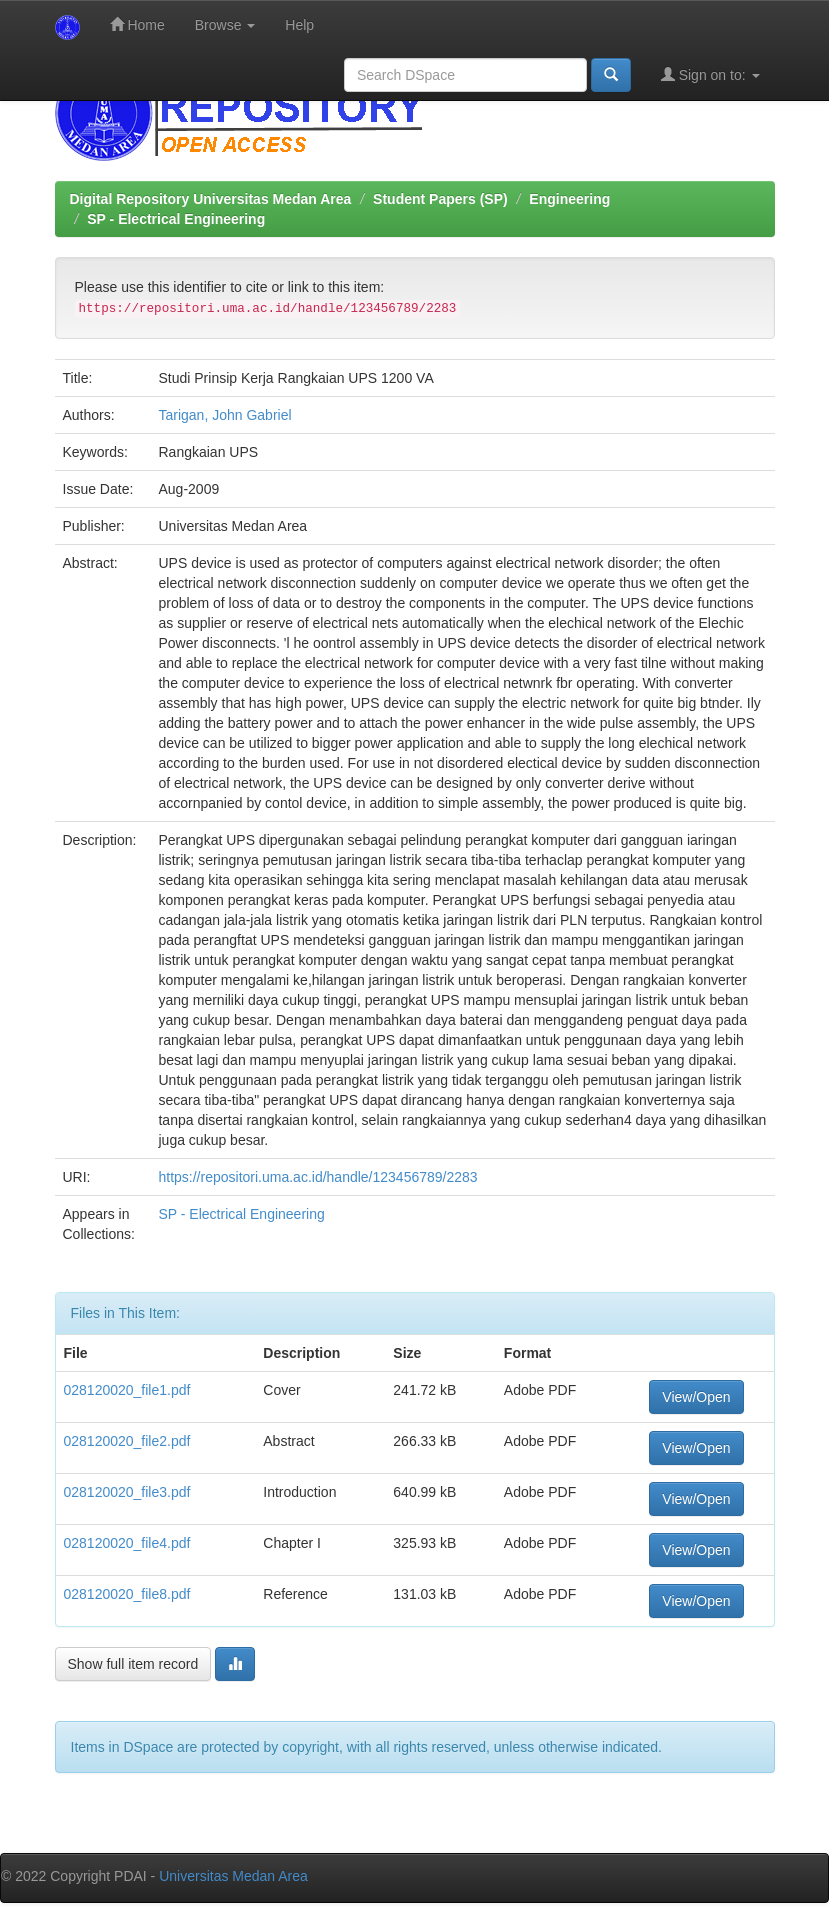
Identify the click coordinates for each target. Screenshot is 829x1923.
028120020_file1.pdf (127, 1390)
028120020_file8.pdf (127, 1594)
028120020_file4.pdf (127, 1543)
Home (137, 24)
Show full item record (133, 1664)
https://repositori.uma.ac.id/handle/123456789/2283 (317, 1177)
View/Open (696, 1397)
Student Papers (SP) (440, 199)
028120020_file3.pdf (127, 1492)
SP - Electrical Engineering (176, 219)
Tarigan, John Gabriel (224, 415)
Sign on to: (710, 74)
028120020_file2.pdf (127, 1441)
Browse (225, 25)
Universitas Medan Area (233, 1876)
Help (299, 25)
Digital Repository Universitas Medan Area (211, 199)
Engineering (569, 199)
